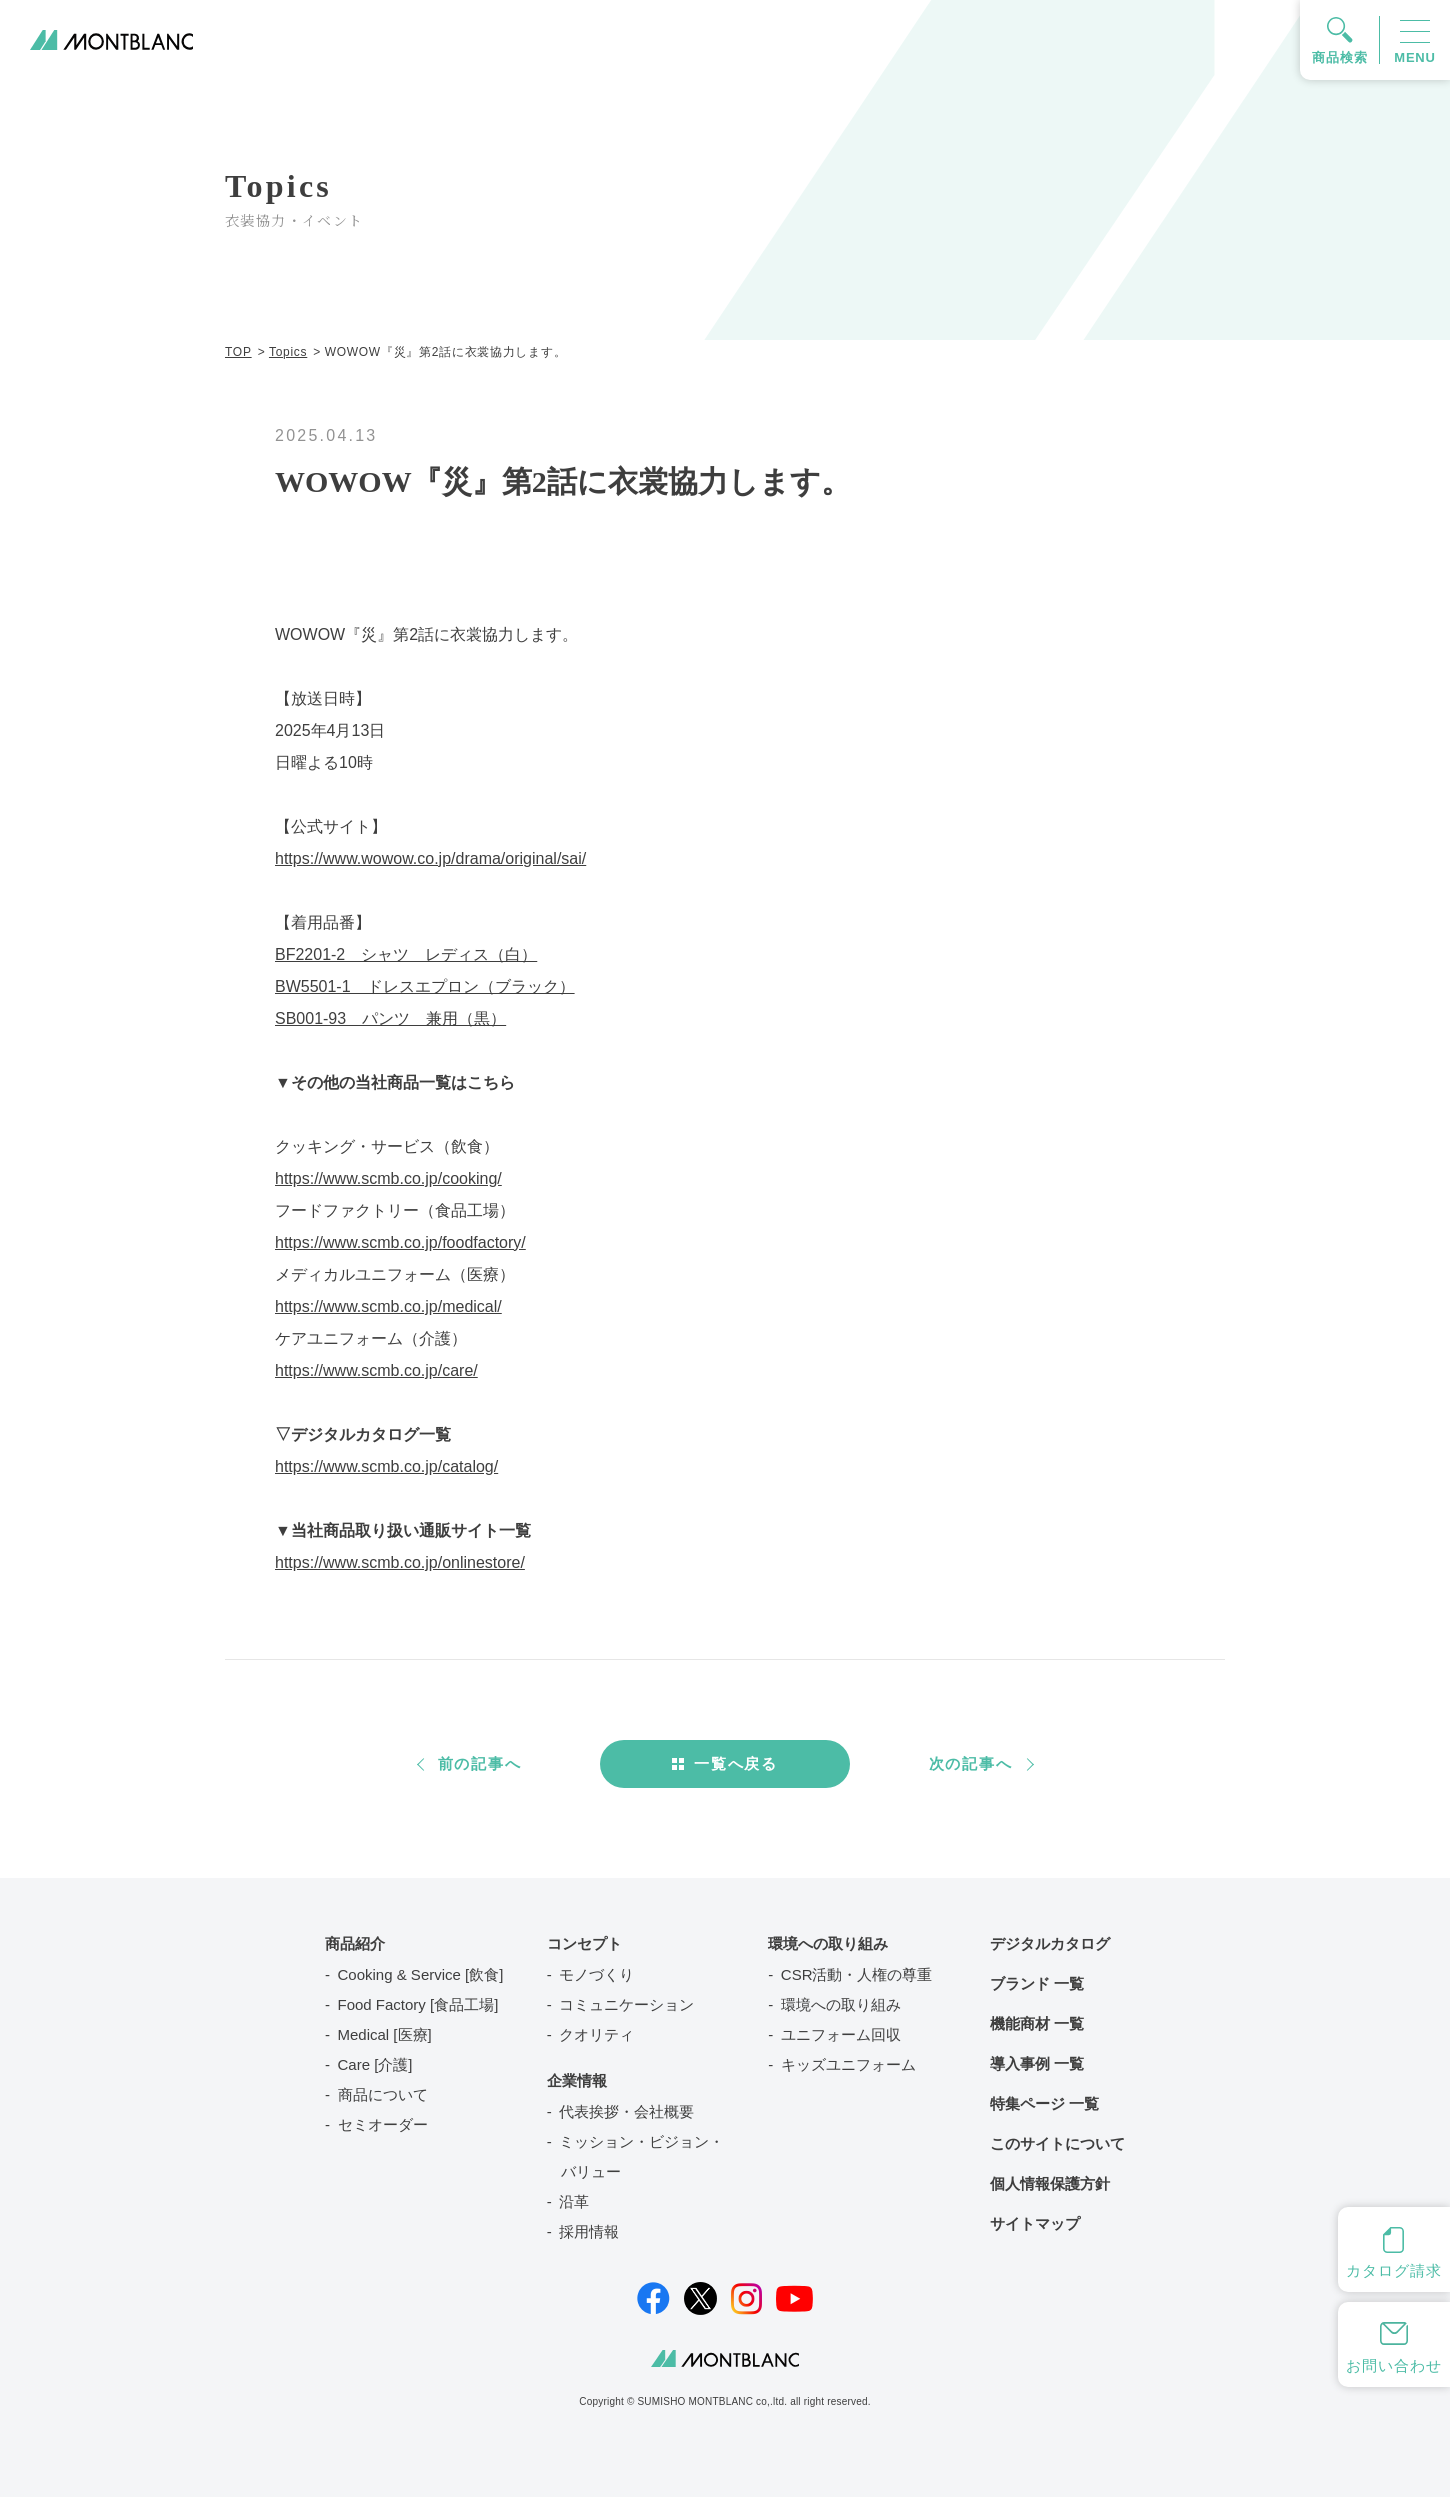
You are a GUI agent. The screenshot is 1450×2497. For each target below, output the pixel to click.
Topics (288, 352)
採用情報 (589, 2231)
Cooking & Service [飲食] (421, 1974)
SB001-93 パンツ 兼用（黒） (390, 1018)
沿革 (574, 2201)
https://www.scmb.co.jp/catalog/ (386, 1466)
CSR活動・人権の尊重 (857, 1974)
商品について (383, 2094)
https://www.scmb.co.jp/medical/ (388, 1306)
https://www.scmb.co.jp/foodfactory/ (400, 1242)
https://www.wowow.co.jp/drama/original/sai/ (430, 858)
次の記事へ (971, 1763)
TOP (238, 352)
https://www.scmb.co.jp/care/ (376, 1370)
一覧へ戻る (736, 1763)
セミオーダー (383, 2124)
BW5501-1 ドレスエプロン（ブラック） (425, 986)
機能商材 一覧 (1037, 2023)
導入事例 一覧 (1037, 2063)
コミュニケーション (626, 2004)
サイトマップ (1035, 2223)
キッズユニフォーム (848, 2064)
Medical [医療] (385, 2034)
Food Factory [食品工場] (418, 2004)
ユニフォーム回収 (841, 2034)
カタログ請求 (1393, 2270)
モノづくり (596, 1974)
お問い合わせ (1393, 2365)
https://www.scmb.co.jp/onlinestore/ (400, 1562)
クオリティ (596, 2034)
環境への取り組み (841, 2004)
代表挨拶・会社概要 (626, 2111)
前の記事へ (480, 1763)
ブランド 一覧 (1037, 1983)
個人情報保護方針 (1050, 2183)
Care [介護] (375, 2064)
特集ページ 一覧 (1044, 2103)
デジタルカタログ (1050, 1943)
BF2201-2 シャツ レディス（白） (406, 954)
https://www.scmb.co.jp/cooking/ (388, 1178)
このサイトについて (1057, 2143)
